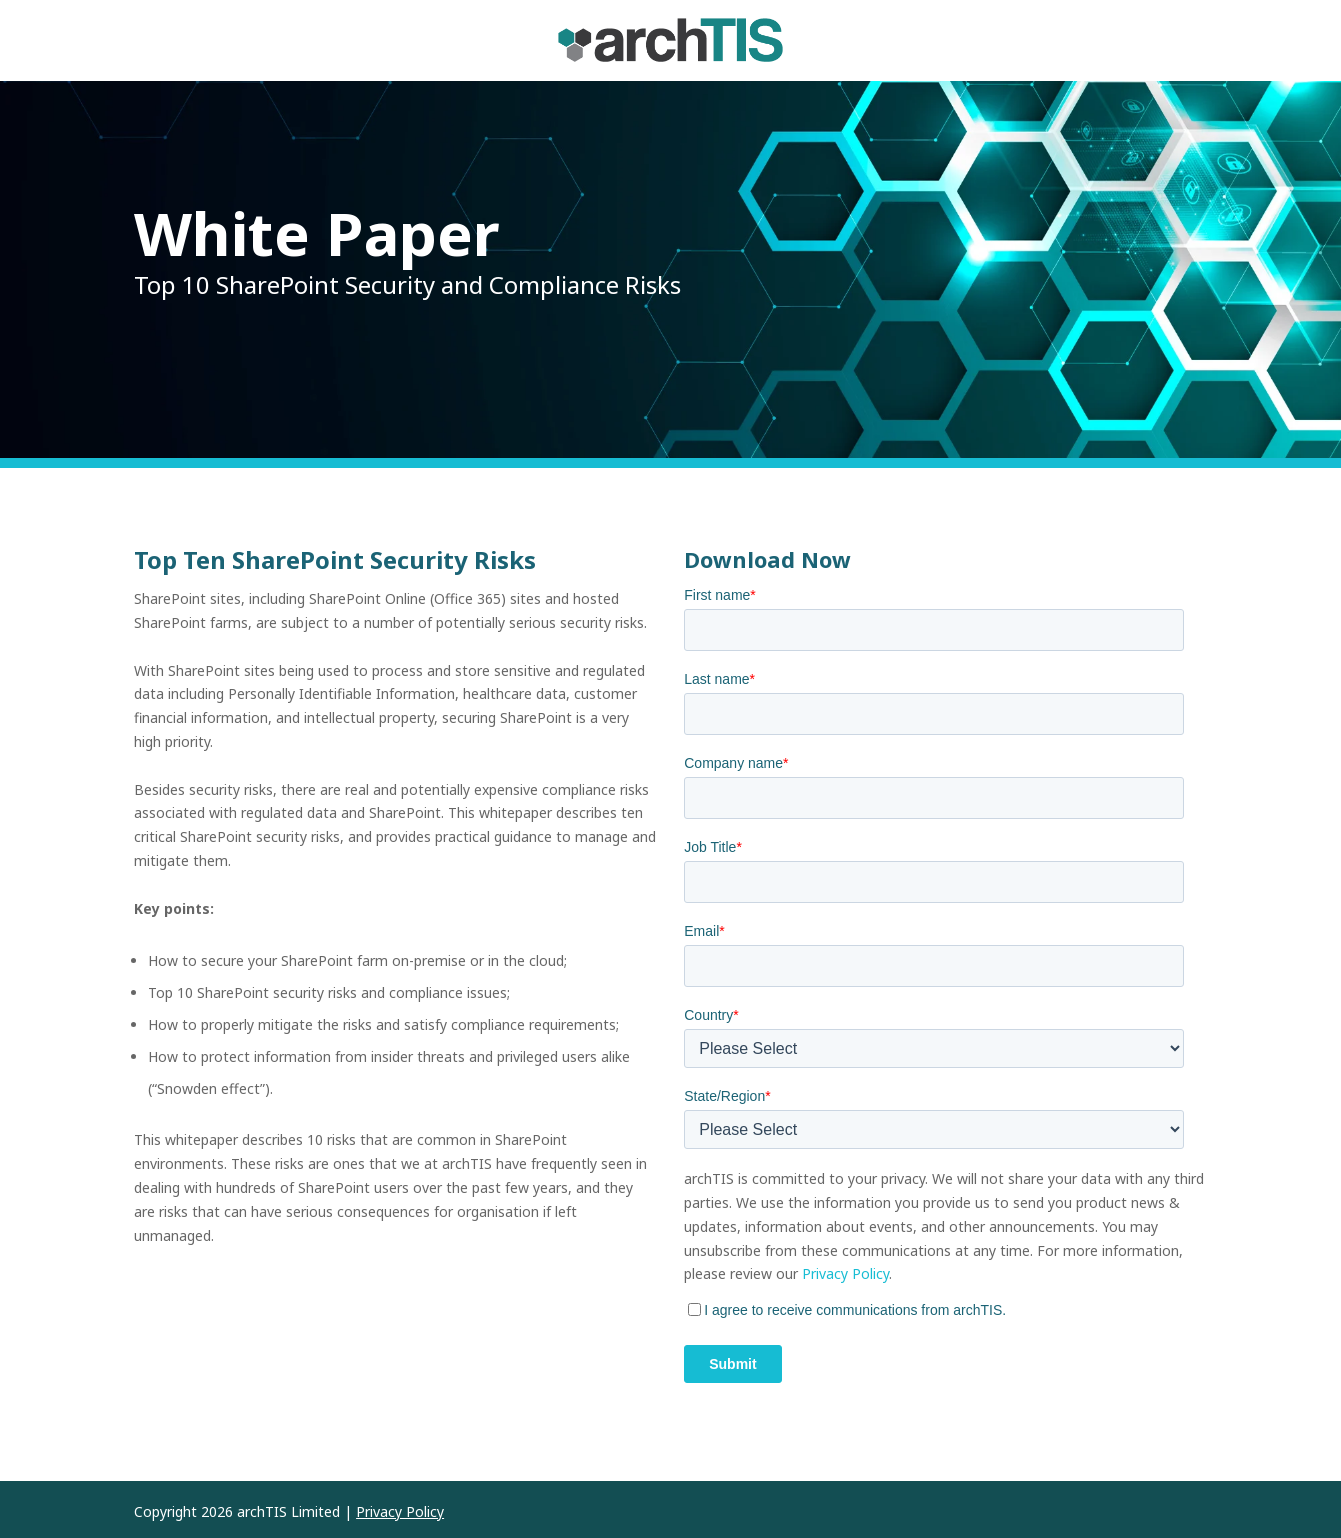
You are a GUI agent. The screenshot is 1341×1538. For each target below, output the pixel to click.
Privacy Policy (845, 1273)
